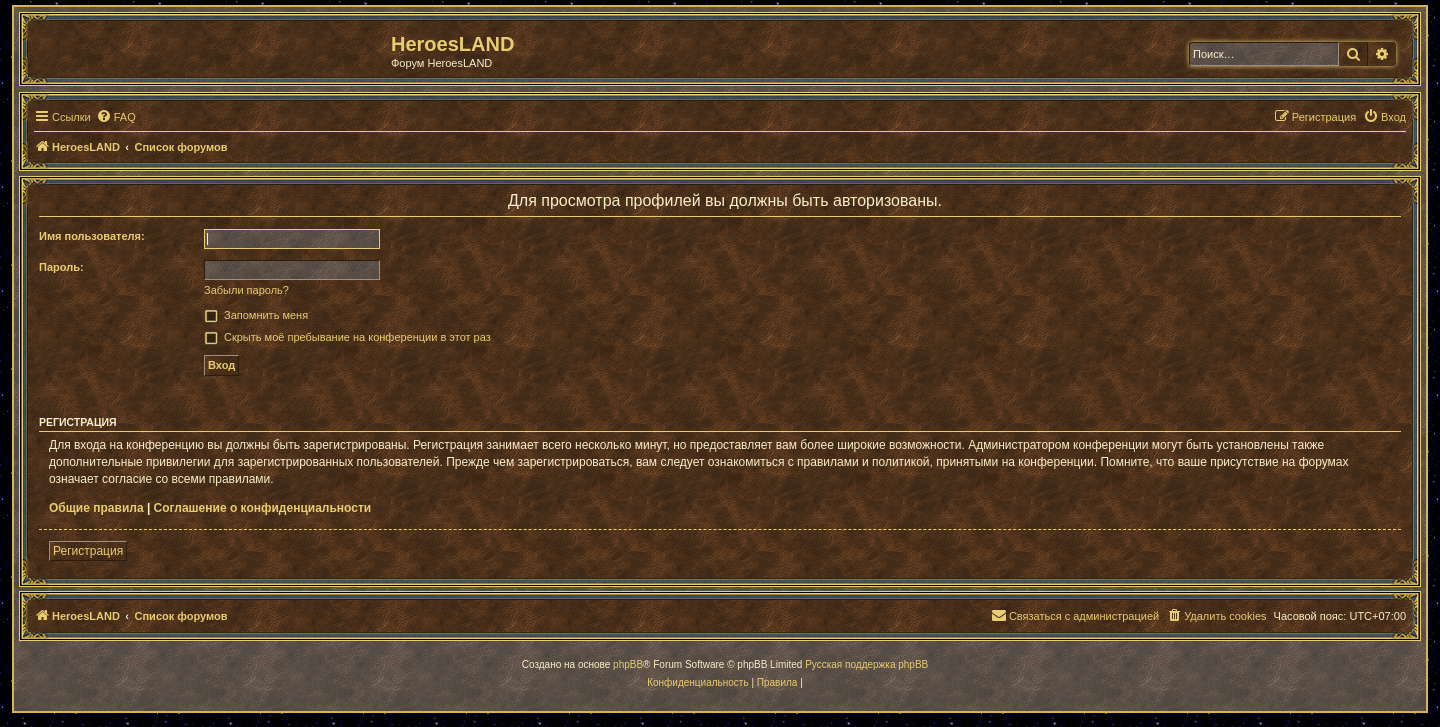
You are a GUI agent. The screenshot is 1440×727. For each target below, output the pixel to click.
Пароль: (61, 267)
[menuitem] (116, 117)
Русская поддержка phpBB (866, 664)
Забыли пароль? (246, 290)
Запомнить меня (266, 315)
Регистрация (88, 551)
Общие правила (96, 508)
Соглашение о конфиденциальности (263, 508)
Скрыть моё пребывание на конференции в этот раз (357, 337)
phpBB (628, 664)
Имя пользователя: (92, 236)
